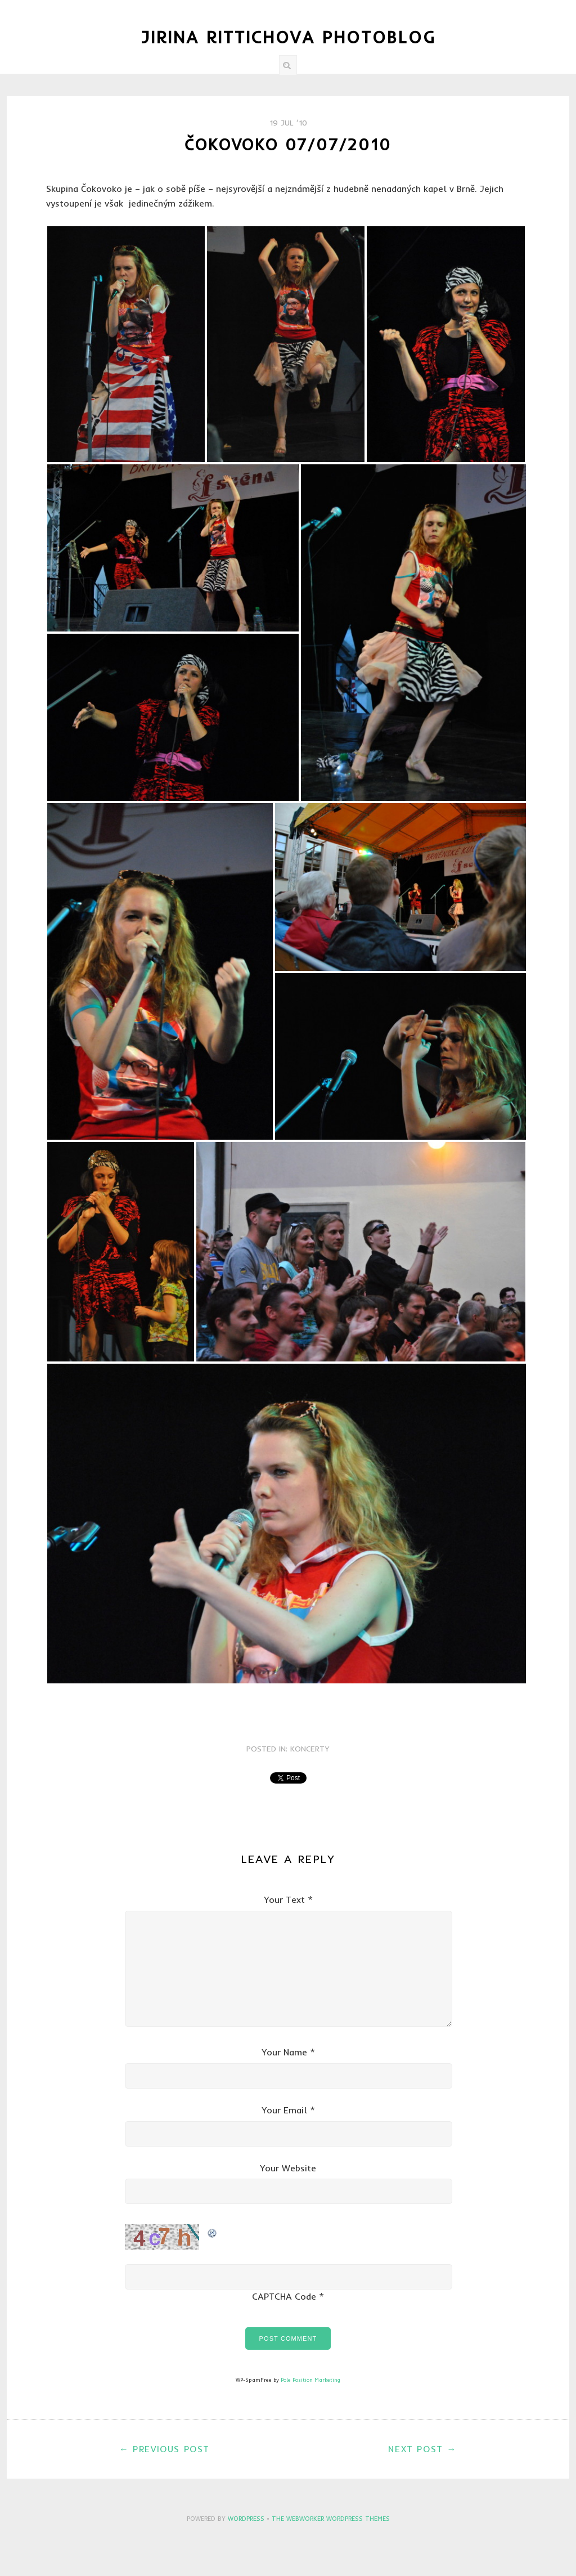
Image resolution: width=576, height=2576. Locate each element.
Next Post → (422, 2448)
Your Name (284, 2052)
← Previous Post (164, 2448)
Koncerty (310, 1749)
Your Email (284, 2110)
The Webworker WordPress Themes (331, 2519)
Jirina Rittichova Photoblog (288, 37)
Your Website (288, 2168)
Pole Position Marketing (310, 2380)
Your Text (284, 1899)
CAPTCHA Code (284, 2296)
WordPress (246, 2519)
